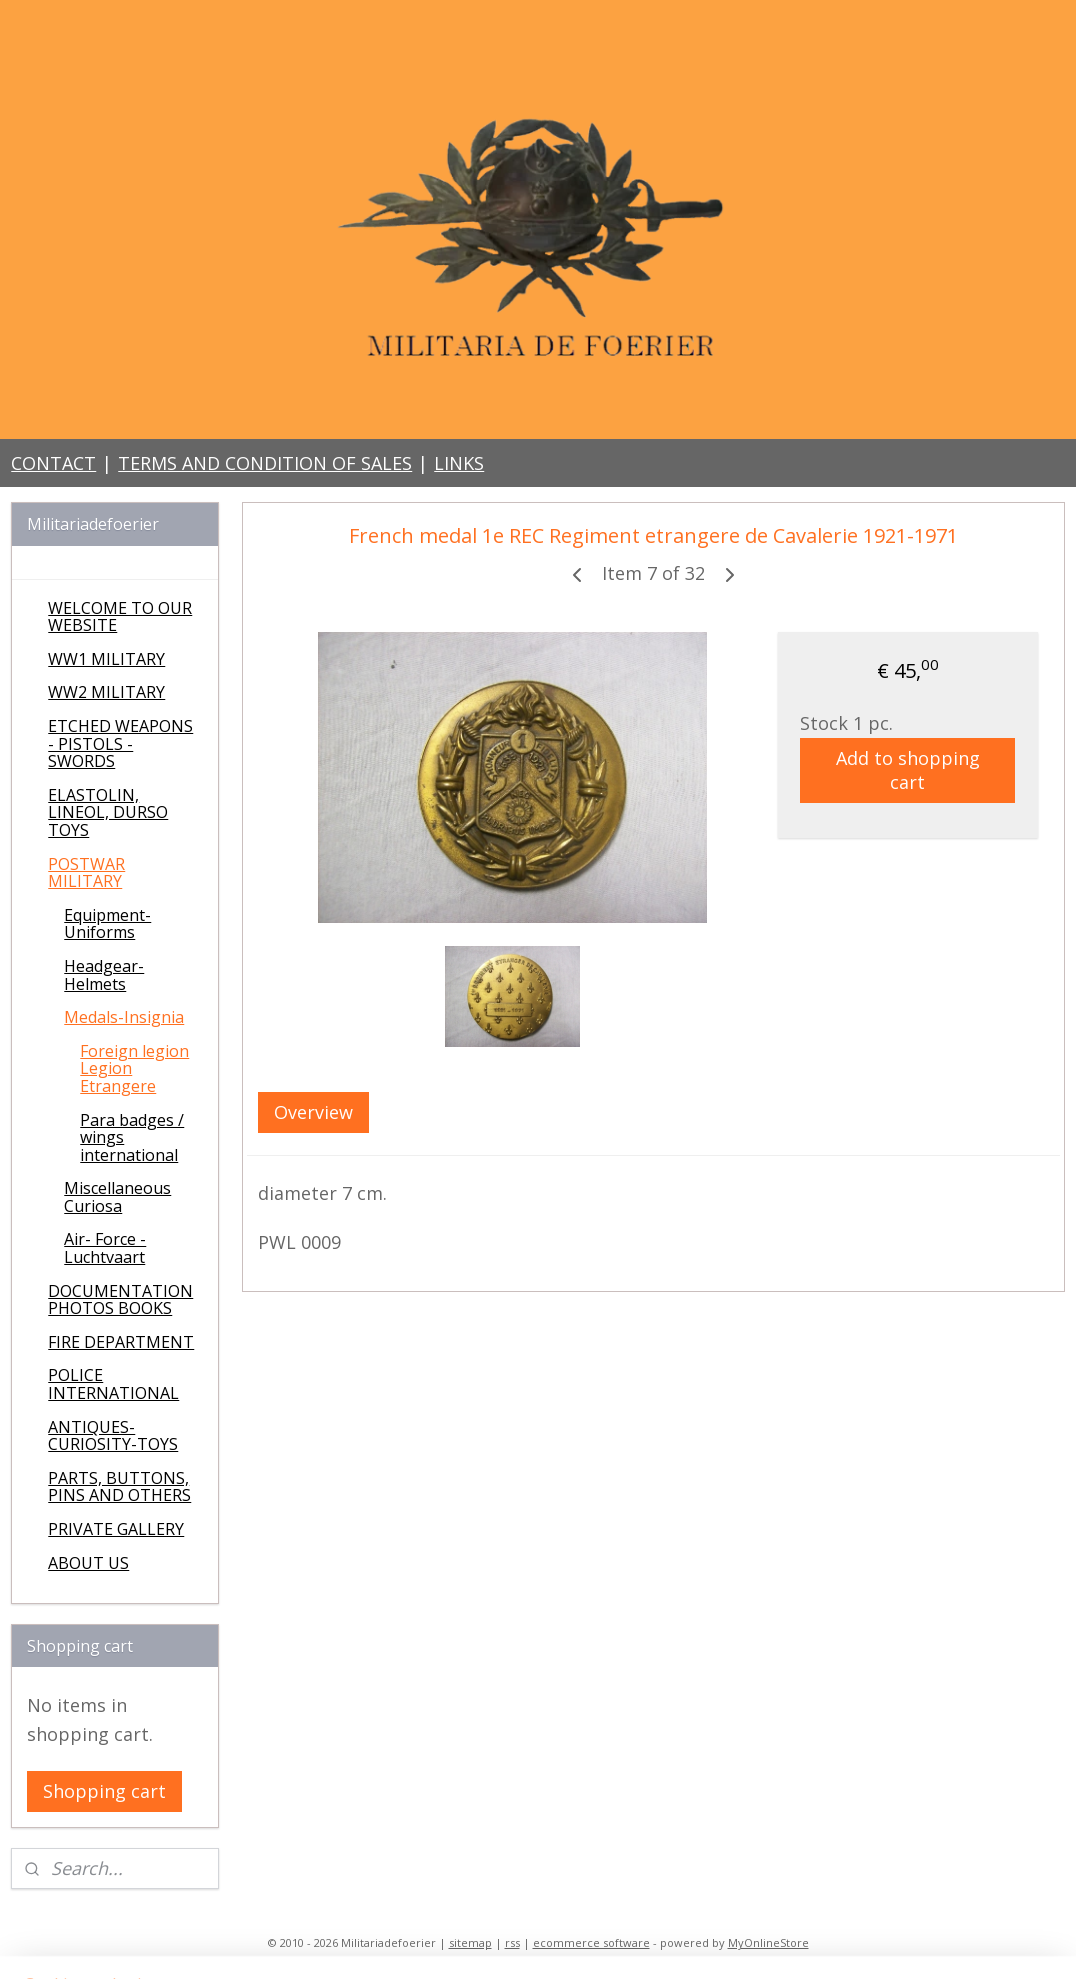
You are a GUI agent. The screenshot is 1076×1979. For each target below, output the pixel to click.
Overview (313, 1112)
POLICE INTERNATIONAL (113, 1384)
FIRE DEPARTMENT (121, 1342)
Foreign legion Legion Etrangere (134, 1068)
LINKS (459, 463)
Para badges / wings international (132, 1137)
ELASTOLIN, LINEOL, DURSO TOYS (108, 812)
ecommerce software (591, 1942)
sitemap (470, 1942)
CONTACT (53, 463)
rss (512, 1942)
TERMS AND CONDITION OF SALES (265, 463)
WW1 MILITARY (106, 659)
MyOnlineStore (768, 1942)
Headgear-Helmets (104, 975)
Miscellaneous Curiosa (117, 1197)
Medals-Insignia (124, 1017)
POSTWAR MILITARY (86, 873)
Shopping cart (104, 1791)
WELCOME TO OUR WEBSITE (120, 617)
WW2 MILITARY (106, 692)
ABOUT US (88, 1563)
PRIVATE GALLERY (116, 1529)
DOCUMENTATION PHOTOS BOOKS (120, 1300)
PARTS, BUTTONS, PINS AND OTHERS (119, 1487)
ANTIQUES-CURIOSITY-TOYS (113, 1436)
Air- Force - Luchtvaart (105, 1248)
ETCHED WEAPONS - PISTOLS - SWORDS (120, 743)
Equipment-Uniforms (107, 924)
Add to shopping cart (908, 770)
